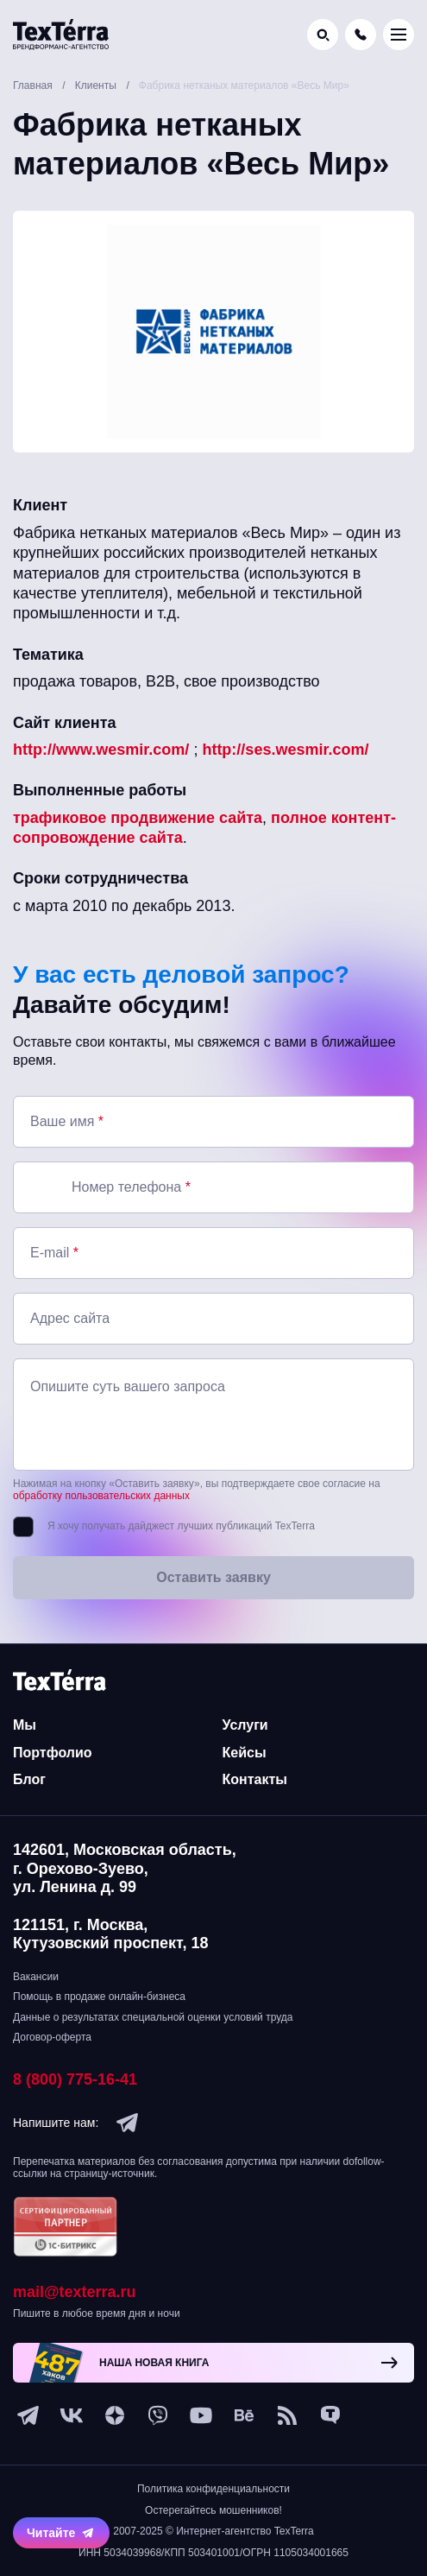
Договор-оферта (52, 2037)
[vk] (71, 2415)
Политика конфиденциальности (213, 2489)
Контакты (255, 1779)
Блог (29, 1779)
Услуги (245, 1725)
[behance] (244, 2415)
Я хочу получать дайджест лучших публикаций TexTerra (181, 1526)
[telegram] (127, 2122)
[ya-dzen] (114, 2415)
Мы (24, 1725)
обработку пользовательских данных (101, 1496)
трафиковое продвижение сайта (137, 817)
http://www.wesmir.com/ (101, 749)
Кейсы (245, 1752)
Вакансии (36, 1977)
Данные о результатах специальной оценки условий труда (152, 2017)
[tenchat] (330, 2415)
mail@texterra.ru (74, 2292)
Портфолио (52, 1752)
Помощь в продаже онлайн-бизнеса (99, 1997)
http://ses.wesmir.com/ (285, 749)
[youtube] (201, 2415)
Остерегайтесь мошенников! (213, 2510)
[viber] (157, 2415)
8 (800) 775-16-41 (75, 2079)
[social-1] (287, 2415)
